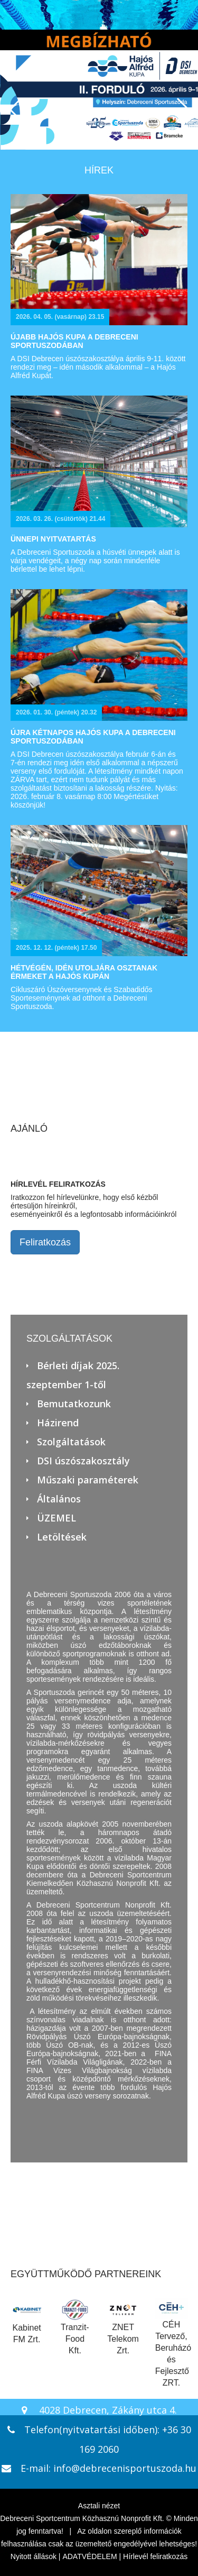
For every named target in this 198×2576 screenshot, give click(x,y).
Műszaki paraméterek (87, 1479)
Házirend (58, 1422)
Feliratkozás (45, 1242)
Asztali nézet (99, 2505)
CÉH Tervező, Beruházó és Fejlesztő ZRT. (173, 2343)
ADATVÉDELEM (89, 2556)
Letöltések (62, 1536)
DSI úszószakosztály (83, 1460)
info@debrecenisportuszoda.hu (124, 2468)
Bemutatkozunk (74, 1403)
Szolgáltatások (71, 1441)
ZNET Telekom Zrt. (123, 2327)
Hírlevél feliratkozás (155, 2556)
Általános (59, 1498)
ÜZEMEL (56, 1517)
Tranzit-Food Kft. (75, 2327)
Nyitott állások (33, 2556)
